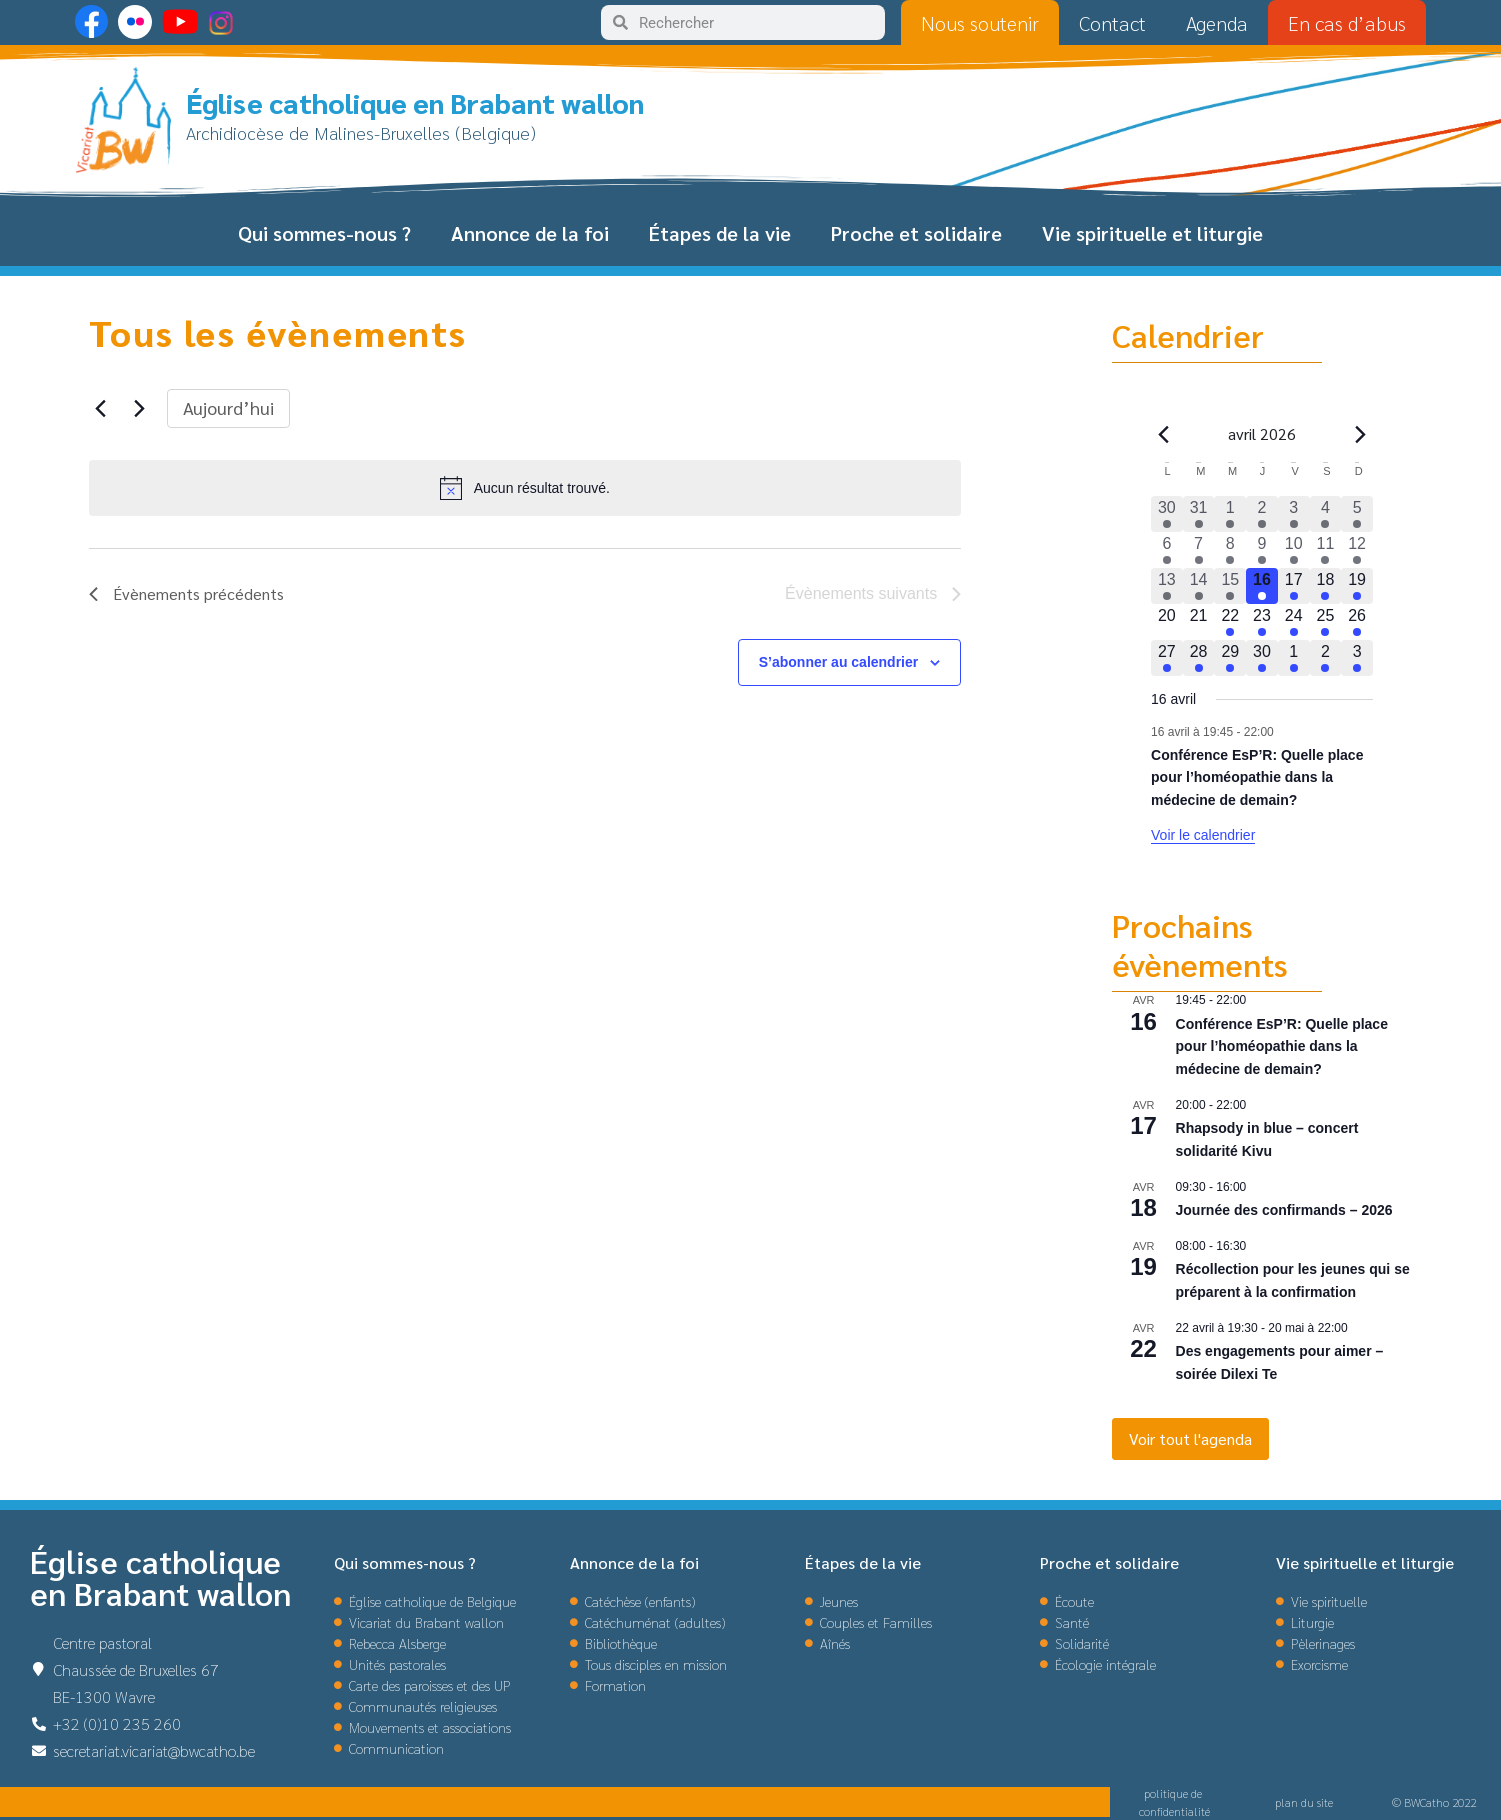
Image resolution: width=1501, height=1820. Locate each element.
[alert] (525, 488)
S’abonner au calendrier (839, 662)
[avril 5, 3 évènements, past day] (1357, 514)
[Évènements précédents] (101, 408)
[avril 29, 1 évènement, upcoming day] (1230, 658)
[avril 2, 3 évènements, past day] (1262, 514)
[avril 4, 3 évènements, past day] (1326, 514)
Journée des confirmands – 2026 (1284, 1210)
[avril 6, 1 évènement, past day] (1167, 550)
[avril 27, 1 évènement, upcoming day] (1167, 658)
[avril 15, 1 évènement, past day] (1230, 586)
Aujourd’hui (228, 407)
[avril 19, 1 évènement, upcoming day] (1357, 586)
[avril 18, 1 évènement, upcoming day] (1326, 586)
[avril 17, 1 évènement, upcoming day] (1294, 586)
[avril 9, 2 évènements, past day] (1262, 550)
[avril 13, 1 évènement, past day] (1167, 586)
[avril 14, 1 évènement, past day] (1199, 586)
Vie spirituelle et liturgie (1152, 233)
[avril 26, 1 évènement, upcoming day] (1357, 622)
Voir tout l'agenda (1190, 1438)
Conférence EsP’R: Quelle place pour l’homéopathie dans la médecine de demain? (1257, 777)
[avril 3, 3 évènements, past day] (1294, 514)
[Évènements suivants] (140, 408)
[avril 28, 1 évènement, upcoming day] (1199, 658)
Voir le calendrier (1203, 835)
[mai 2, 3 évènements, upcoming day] (1326, 658)
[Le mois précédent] (1361, 434)
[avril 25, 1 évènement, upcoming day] (1326, 622)
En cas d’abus (1347, 23)
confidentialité (1174, 1811)
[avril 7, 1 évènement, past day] (1199, 550)
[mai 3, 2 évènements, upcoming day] (1357, 658)
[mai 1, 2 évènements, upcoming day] (1294, 658)
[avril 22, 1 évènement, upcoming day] (1230, 622)
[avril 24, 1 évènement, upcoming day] (1294, 622)
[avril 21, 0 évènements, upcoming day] (1199, 622)
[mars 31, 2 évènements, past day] (1199, 514)
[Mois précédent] (1163, 434)
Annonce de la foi (530, 233)
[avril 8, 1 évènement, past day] (1230, 550)
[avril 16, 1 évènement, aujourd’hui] (1262, 586)
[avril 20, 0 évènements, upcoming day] (1167, 622)
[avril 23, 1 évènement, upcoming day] (1262, 622)
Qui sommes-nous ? (324, 233)
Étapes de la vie (720, 233)
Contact (1112, 23)
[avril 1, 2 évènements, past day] (1230, 514)
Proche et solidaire (916, 233)
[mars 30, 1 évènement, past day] (1167, 514)
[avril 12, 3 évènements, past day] (1357, 550)
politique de (1174, 1793)
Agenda (1217, 23)
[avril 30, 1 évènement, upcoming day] (1262, 658)
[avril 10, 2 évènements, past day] (1294, 550)
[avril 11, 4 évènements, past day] (1326, 550)
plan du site (1304, 1802)
